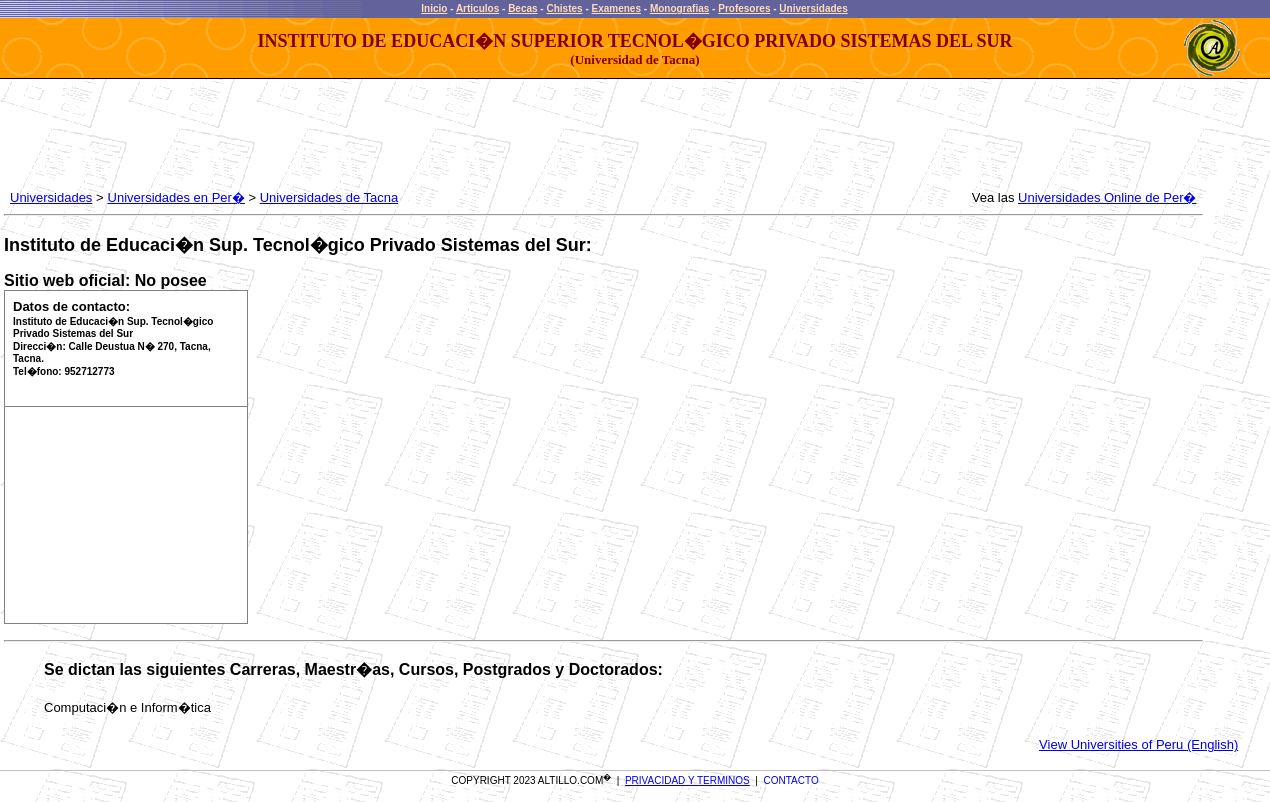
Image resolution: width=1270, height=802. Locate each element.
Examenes (616, 8)
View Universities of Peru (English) (1138, 744)
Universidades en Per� (176, 197)
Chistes (564, 8)
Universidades (813, 8)
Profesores (744, 8)
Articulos (477, 8)
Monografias (679, 8)
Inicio (434, 8)
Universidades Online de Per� (1107, 197)
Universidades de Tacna (329, 197)
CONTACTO (791, 780)
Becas (522, 8)
